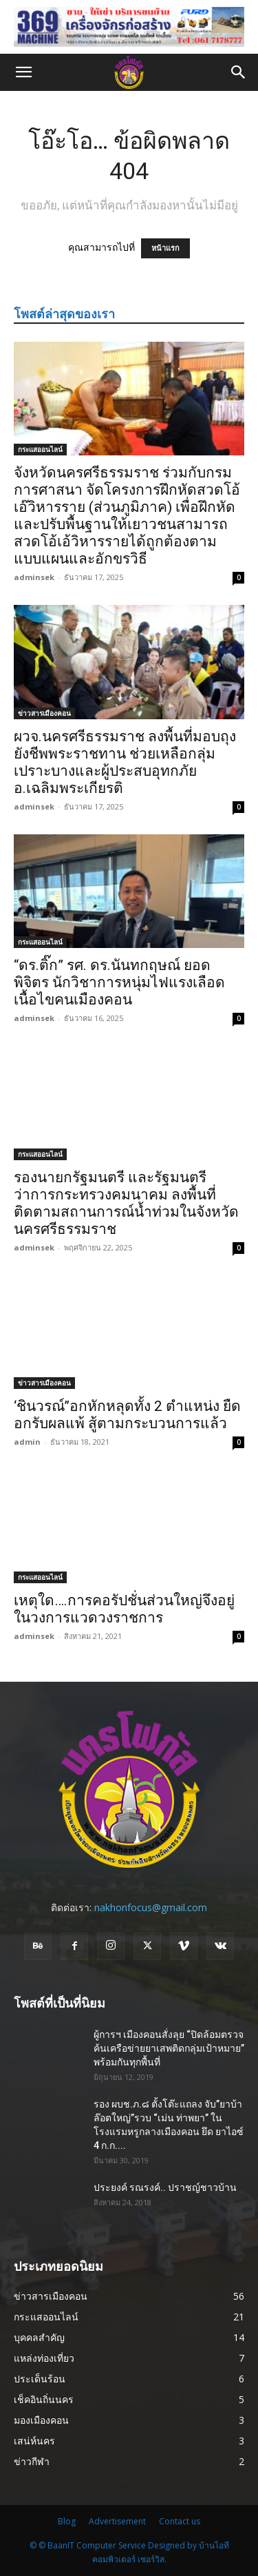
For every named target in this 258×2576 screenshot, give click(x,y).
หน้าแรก (165, 248)
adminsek (34, 577)
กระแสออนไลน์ (40, 449)
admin (27, 1441)
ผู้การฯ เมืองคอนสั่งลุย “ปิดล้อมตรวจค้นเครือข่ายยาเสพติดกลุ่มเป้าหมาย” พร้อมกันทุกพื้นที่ (169, 2048)
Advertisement (117, 2521)
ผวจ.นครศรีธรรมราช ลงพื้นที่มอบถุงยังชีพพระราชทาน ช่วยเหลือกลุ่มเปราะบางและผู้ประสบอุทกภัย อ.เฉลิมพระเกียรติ (125, 762)
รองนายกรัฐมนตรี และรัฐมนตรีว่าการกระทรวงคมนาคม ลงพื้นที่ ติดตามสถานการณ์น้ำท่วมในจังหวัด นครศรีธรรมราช (126, 1203)
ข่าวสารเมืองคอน (44, 713)
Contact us (179, 2521)
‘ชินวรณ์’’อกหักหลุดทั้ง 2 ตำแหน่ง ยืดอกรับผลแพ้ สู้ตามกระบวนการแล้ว (127, 1415)
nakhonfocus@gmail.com (150, 1907)
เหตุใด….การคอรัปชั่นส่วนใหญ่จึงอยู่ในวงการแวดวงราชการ (124, 1609)
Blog (67, 2521)
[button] (23, 72)
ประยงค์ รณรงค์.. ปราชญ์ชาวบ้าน (165, 2187)
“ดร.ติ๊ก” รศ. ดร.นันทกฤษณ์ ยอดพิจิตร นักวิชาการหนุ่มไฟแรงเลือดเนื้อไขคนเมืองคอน (119, 982)
